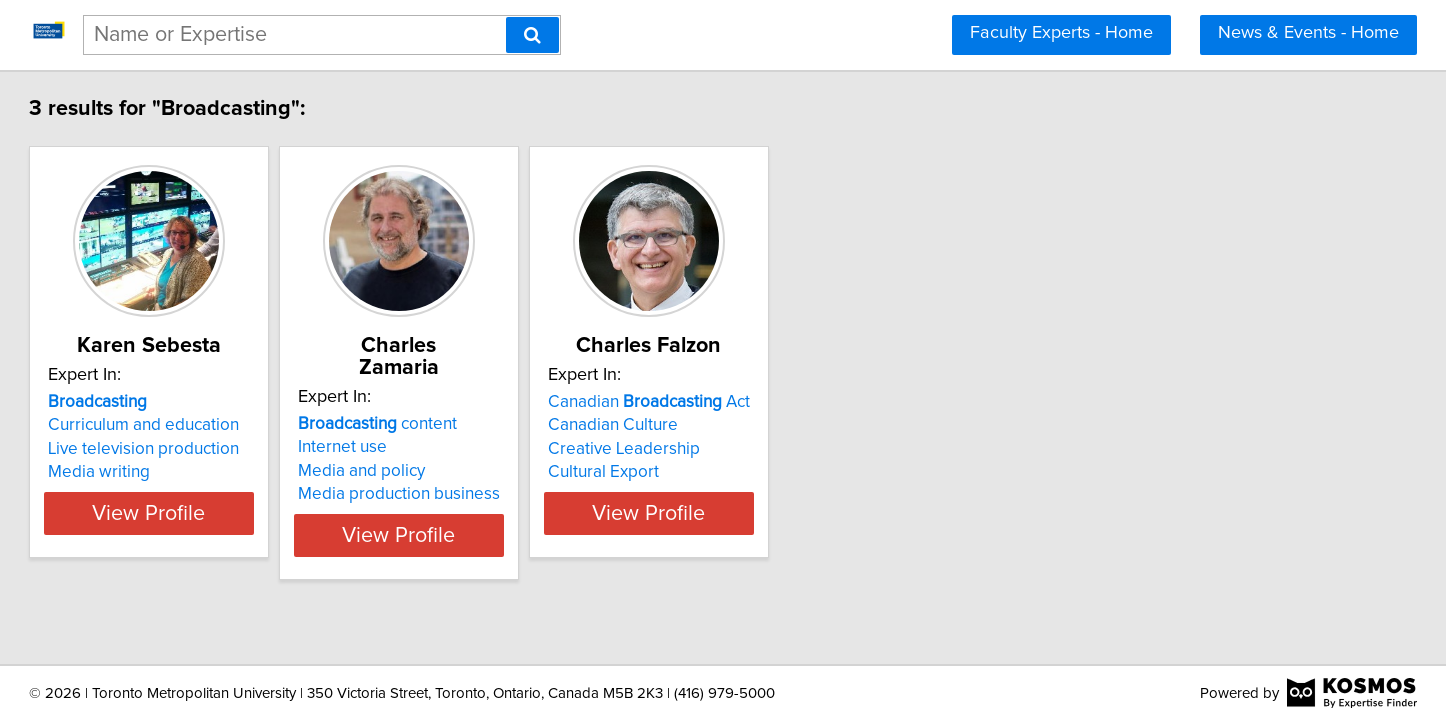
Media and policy (505, 449)
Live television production (237, 449)
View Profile (268, 513)
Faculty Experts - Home (1061, 33)
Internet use (486, 425)
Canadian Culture (807, 425)
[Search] (532, 35)
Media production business (543, 472)
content (521, 402)
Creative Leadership (818, 449)
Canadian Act (843, 402)
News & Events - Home (1308, 33)
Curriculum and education (237, 425)
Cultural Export (797, 472)
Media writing (193, 472)
